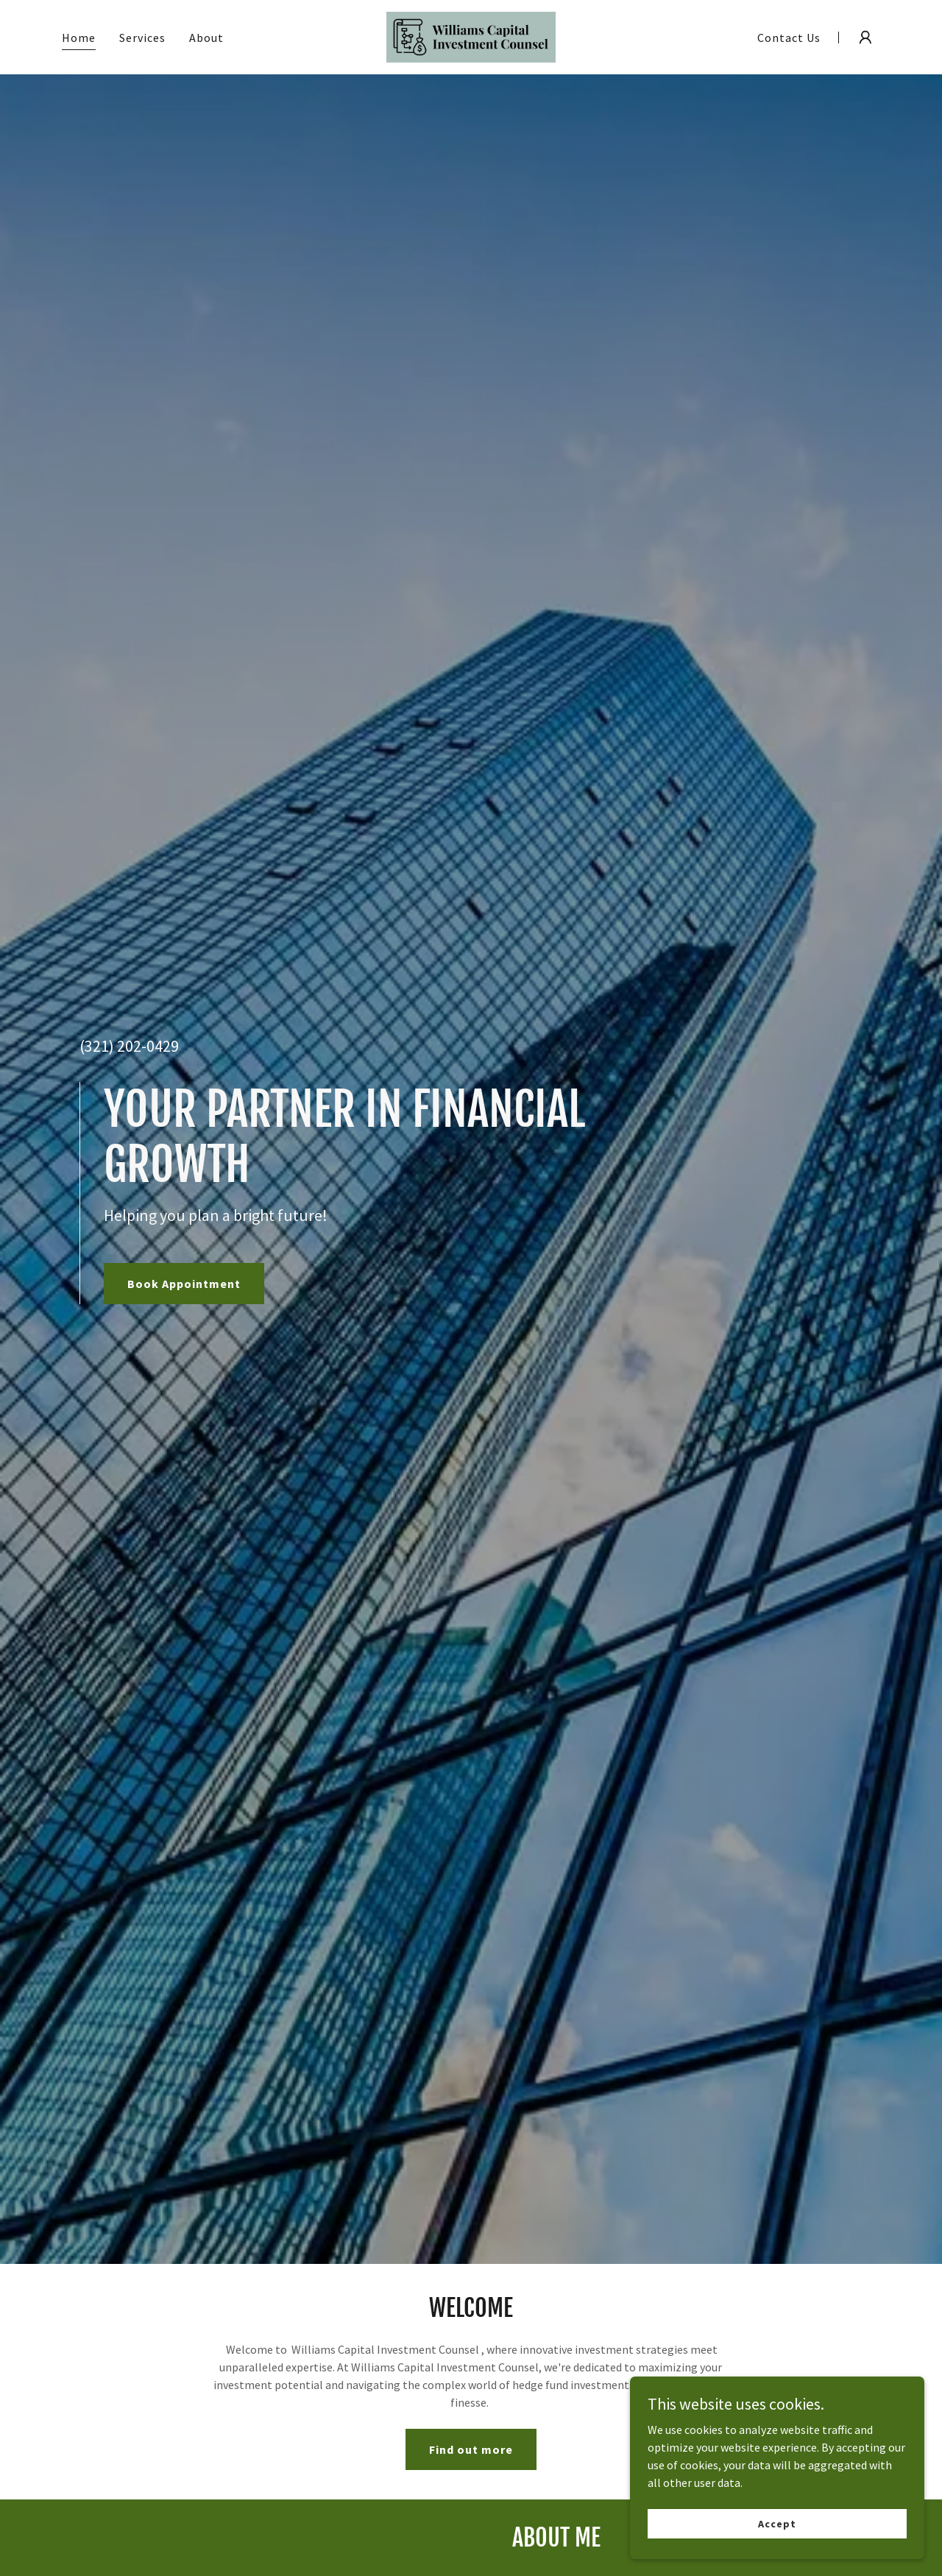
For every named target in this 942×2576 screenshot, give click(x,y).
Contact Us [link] (789, 37)
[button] (865, 37)
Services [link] (142, 37)
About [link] (206, 37)
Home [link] (79, 37)
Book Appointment (184, 1283)
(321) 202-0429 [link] (129, 1046)
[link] (471, 35)
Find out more (471, 2449)
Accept (777, 2523)
